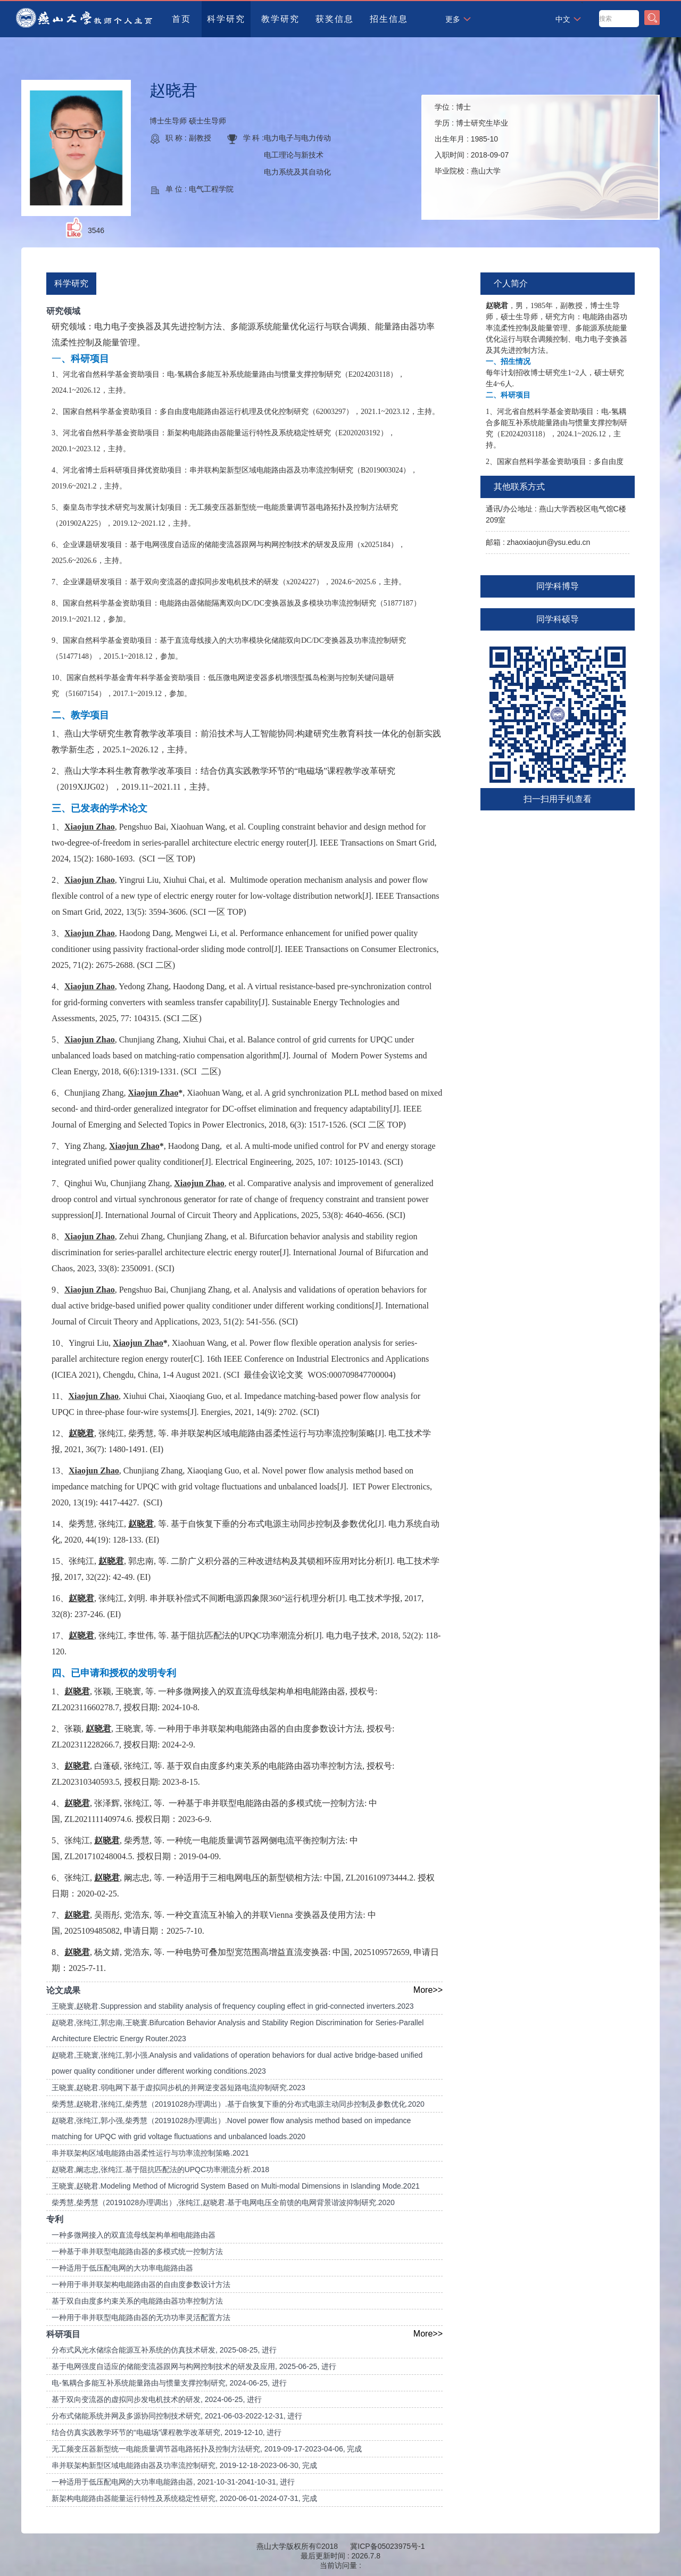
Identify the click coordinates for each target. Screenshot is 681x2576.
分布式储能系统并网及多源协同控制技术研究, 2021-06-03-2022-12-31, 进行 (177, 2416)
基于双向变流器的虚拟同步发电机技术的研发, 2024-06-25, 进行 (157, 2399)
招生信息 (389, 18)
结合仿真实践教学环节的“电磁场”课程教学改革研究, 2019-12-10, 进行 (167, 2432)
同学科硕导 (557, 619)
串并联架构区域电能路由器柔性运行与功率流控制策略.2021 (150, 2153)
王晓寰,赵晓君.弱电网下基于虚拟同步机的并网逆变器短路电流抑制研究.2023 (178, 2087)
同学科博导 (557, 586)
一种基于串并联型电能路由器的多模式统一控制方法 (137, 2251)
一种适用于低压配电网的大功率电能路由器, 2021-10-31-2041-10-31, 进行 (173, 2482)
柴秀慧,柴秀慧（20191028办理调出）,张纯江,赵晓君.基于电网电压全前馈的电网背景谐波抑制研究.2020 (223, 2202)
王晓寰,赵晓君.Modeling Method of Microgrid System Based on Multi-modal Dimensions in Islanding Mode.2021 (236, 2186)
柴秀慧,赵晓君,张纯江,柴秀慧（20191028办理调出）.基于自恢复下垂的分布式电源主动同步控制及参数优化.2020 (238, 2104)
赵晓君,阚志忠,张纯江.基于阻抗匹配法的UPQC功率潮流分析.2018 (160, 2169)
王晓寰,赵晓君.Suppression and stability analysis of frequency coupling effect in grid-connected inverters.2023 (233, 2006)
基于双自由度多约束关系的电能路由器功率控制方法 (137, 2301)
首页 (181, 18)
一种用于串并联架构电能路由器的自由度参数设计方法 (141, 2284)
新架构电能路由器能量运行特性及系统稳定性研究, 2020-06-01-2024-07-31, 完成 (184, 2498)
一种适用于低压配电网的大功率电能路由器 (122, 2268)
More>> (428, 1989)
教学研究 (280, 18)
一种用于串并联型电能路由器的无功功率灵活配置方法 (141, 2317)
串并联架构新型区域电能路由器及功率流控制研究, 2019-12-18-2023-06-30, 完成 (184, 2465)
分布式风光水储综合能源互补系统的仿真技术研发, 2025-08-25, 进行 (164, 2350)
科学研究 (226, 18)
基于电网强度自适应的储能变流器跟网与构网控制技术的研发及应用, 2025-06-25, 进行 (194, 2366)
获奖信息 (334, 18)
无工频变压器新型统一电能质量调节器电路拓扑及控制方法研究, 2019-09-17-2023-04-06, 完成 (207, 2449)
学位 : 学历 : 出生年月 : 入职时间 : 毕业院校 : (472, 139)
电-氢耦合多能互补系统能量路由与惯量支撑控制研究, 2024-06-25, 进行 (169, 2383)
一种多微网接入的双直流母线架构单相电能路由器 (133, 2235)
